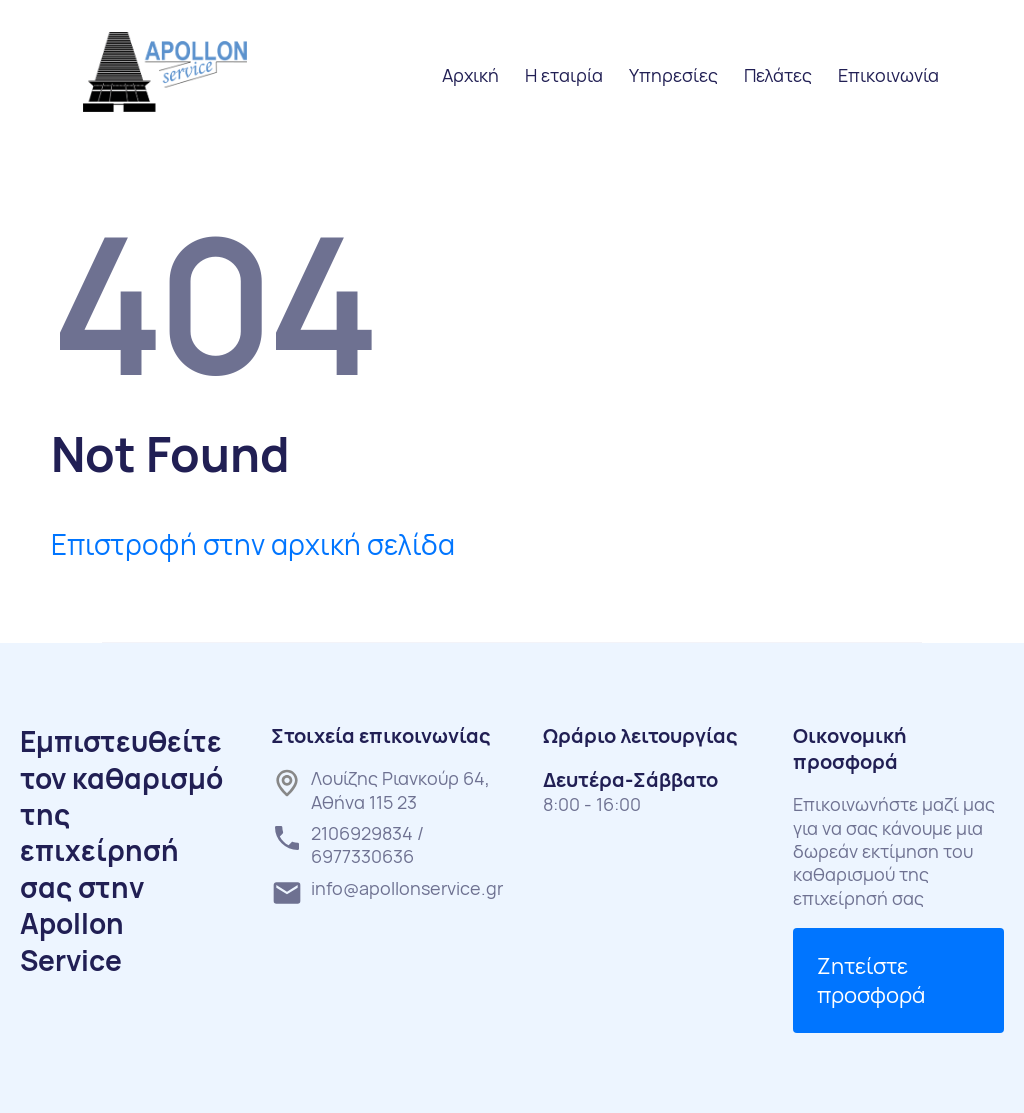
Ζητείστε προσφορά (871, 980)
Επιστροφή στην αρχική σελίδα (253, 544)
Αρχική (470, 75)
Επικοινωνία (888, 75)
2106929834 (362, 833)
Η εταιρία (564, 75)
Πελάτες (778, 75)
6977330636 (362, 856)
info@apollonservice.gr (407, 888)
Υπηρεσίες (673, 75)
